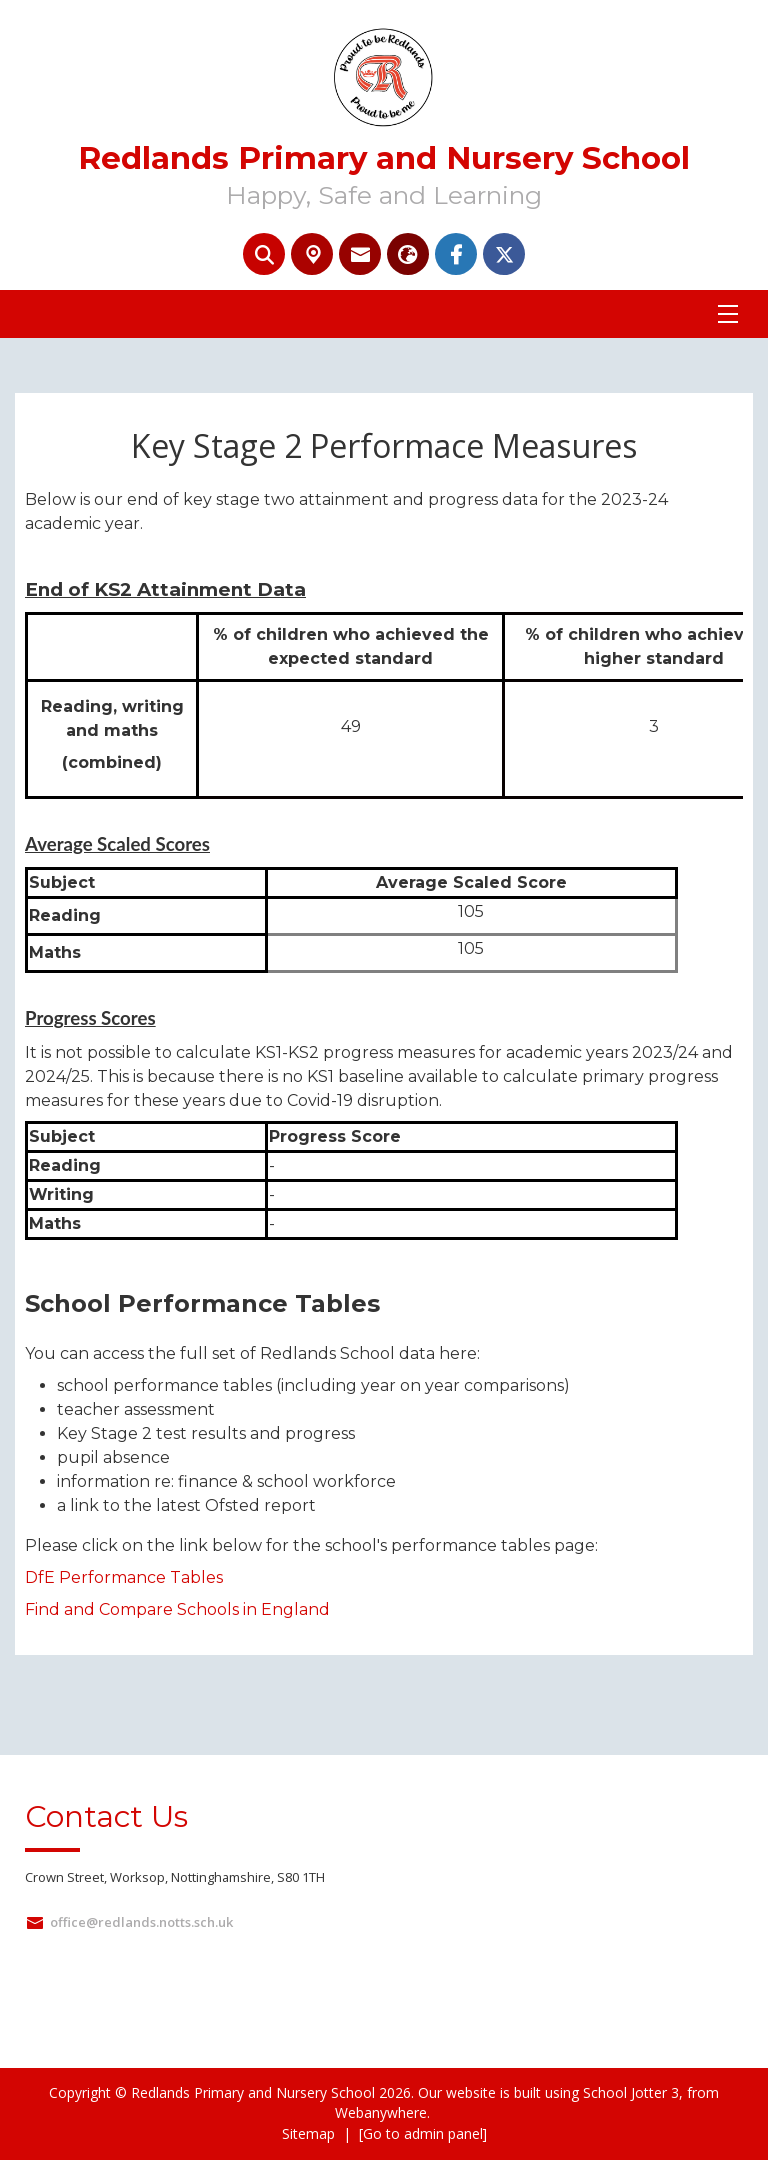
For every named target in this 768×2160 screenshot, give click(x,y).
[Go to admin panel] (423, 2133)
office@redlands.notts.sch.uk (141, 1922)
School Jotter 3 (631, 2092)
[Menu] (728, 314)
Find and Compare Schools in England (177, 1609)
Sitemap (308, 2133)
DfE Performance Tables (124, 1577)
